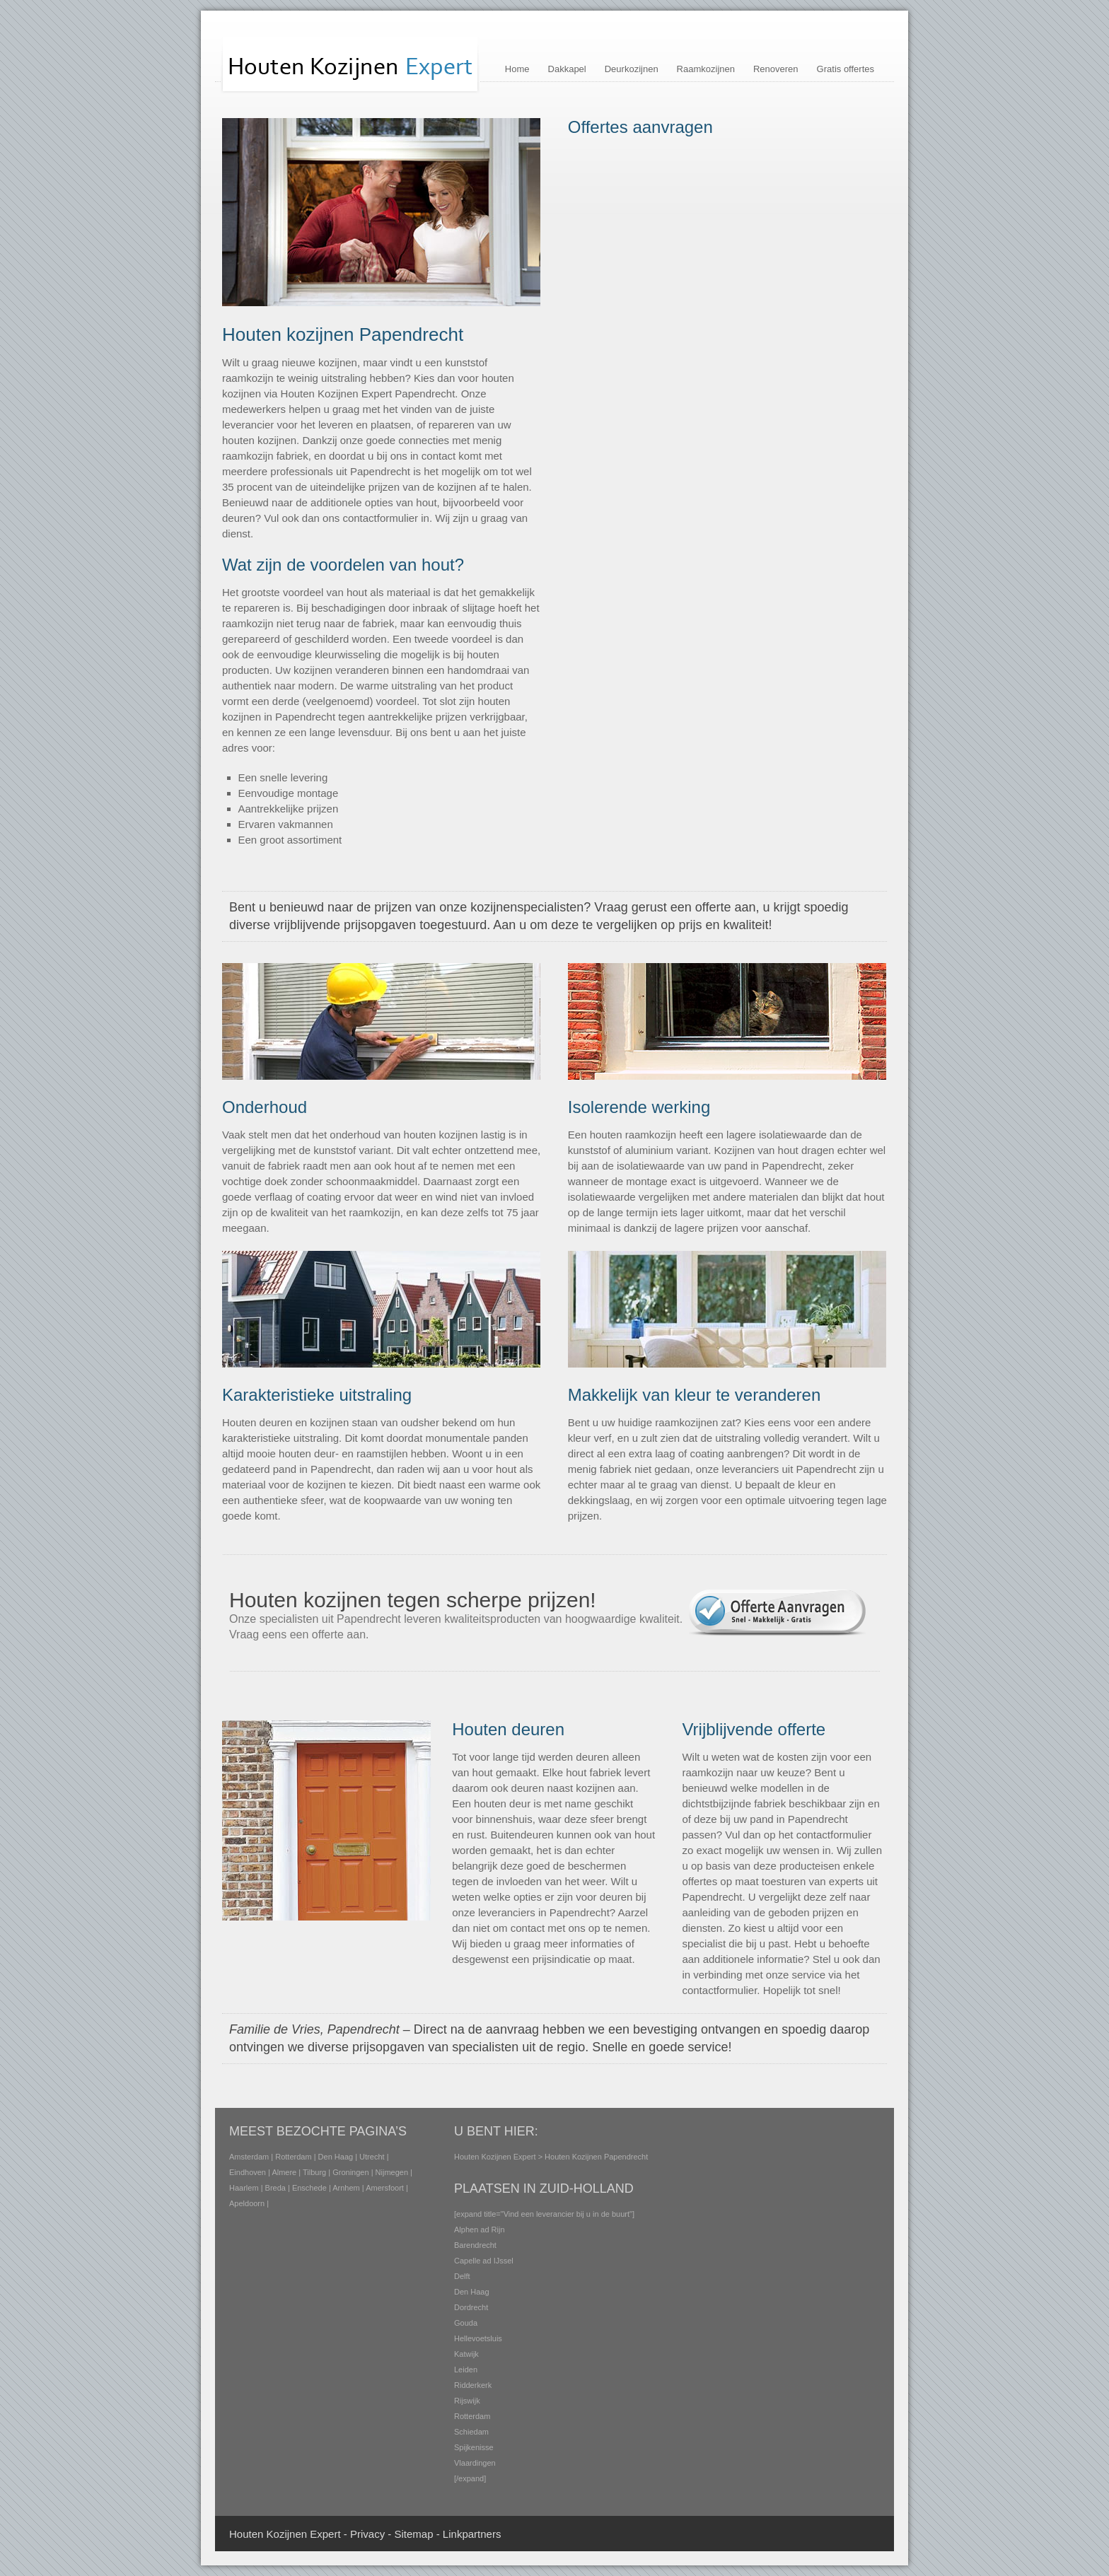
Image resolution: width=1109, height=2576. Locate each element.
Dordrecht (471, 2307)
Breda (275, 2188)
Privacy (367, 2534)
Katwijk (466, 2354)
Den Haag (336, 2156)
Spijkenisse (474, 2447)
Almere (284, 2172)
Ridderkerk (473, 2385)
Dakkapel (567, 69)
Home (517, 69)
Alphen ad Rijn (479, 2229)
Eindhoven (247, 2172)
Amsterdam (249, 2156)
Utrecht (371, 2156)
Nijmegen (392, 2172)
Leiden (465, 2369)
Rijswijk (467, 2400)
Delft (462, 2276)
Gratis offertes (845, 69)
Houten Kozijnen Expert (495, 2156)
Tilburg (314, 2172)
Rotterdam (293, 2156)
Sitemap (413, 2534)
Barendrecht (475, 2245)
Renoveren (776, 69)
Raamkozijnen (706, 69)
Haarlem (244, 2188)
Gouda (465, 2323)
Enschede (309, 2188)
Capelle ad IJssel (483, 2260)
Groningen (350, 2172)
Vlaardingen (475, 2463)
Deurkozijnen (631, 69)
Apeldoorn (247, 2203)
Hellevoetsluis (478, 2338)
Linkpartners (472, 2534)
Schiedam (471, 2432)
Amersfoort (385, 2188)
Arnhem (346, 2188)
